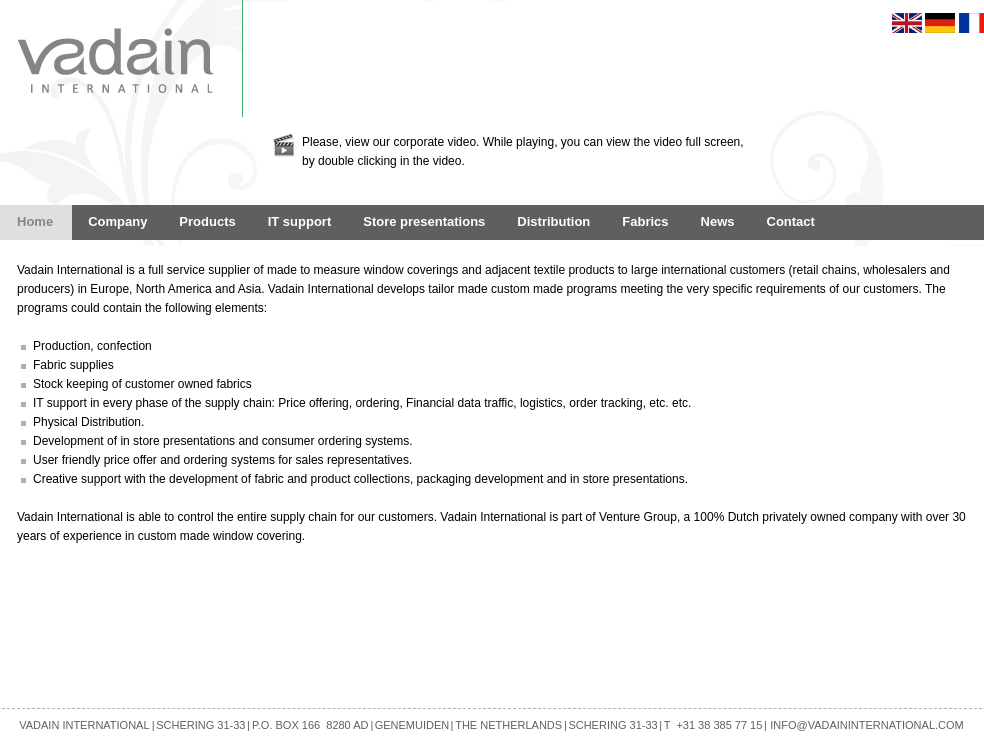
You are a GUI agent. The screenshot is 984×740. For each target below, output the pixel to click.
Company (117, 221)
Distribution (553, 221)
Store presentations (424, 221)
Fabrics (645, 221)
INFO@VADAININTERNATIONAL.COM (867, 725)
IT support (300, 221)
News (718, 221)
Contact (791, 221)
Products (207, 221)
